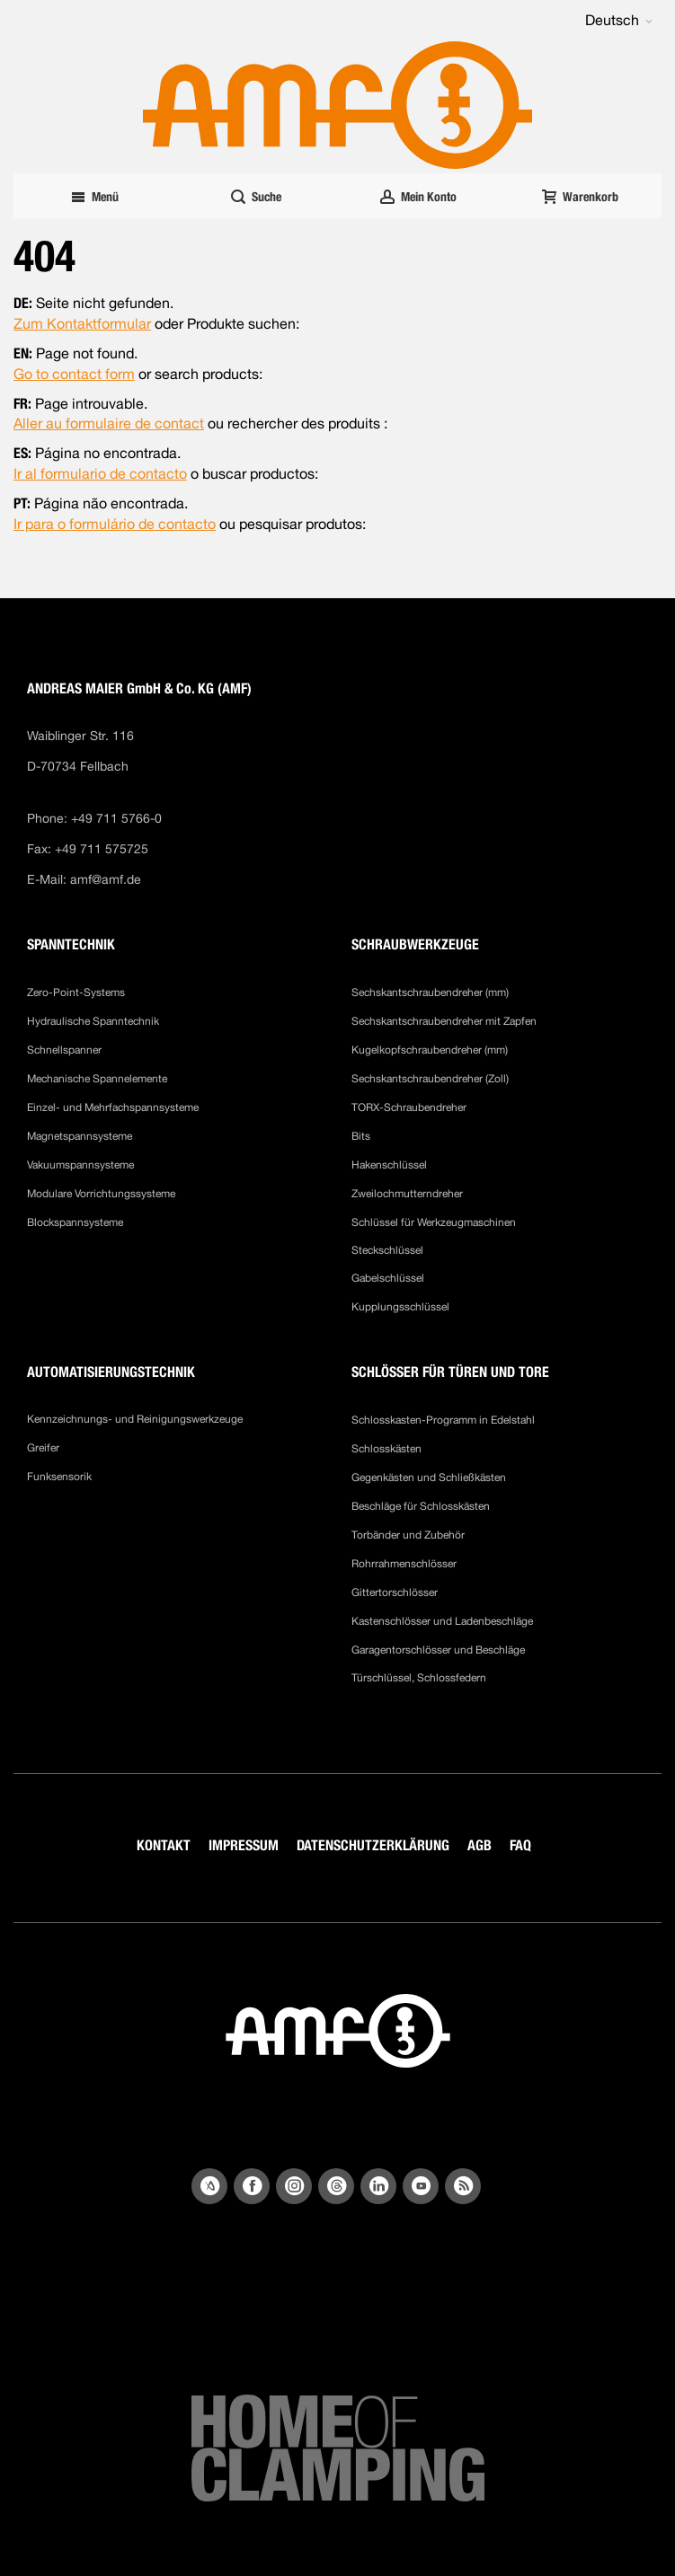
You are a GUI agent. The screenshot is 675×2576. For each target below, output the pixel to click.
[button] (619, 20)
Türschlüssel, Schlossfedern (418, 1678)
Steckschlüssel (387, 1250)
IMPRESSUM (244, 1845)
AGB (479, 1845)
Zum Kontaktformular (82, 323)
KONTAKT (164, 1845)
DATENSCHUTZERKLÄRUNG (373, 1845)
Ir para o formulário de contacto (114, 524)
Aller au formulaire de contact (108, 423)
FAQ (520, 1845)
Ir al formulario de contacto (100, 473)
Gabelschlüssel (387, 1278)
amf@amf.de (105, 879)
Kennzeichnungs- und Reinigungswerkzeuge (135, 1419)
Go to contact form (74, 374)
